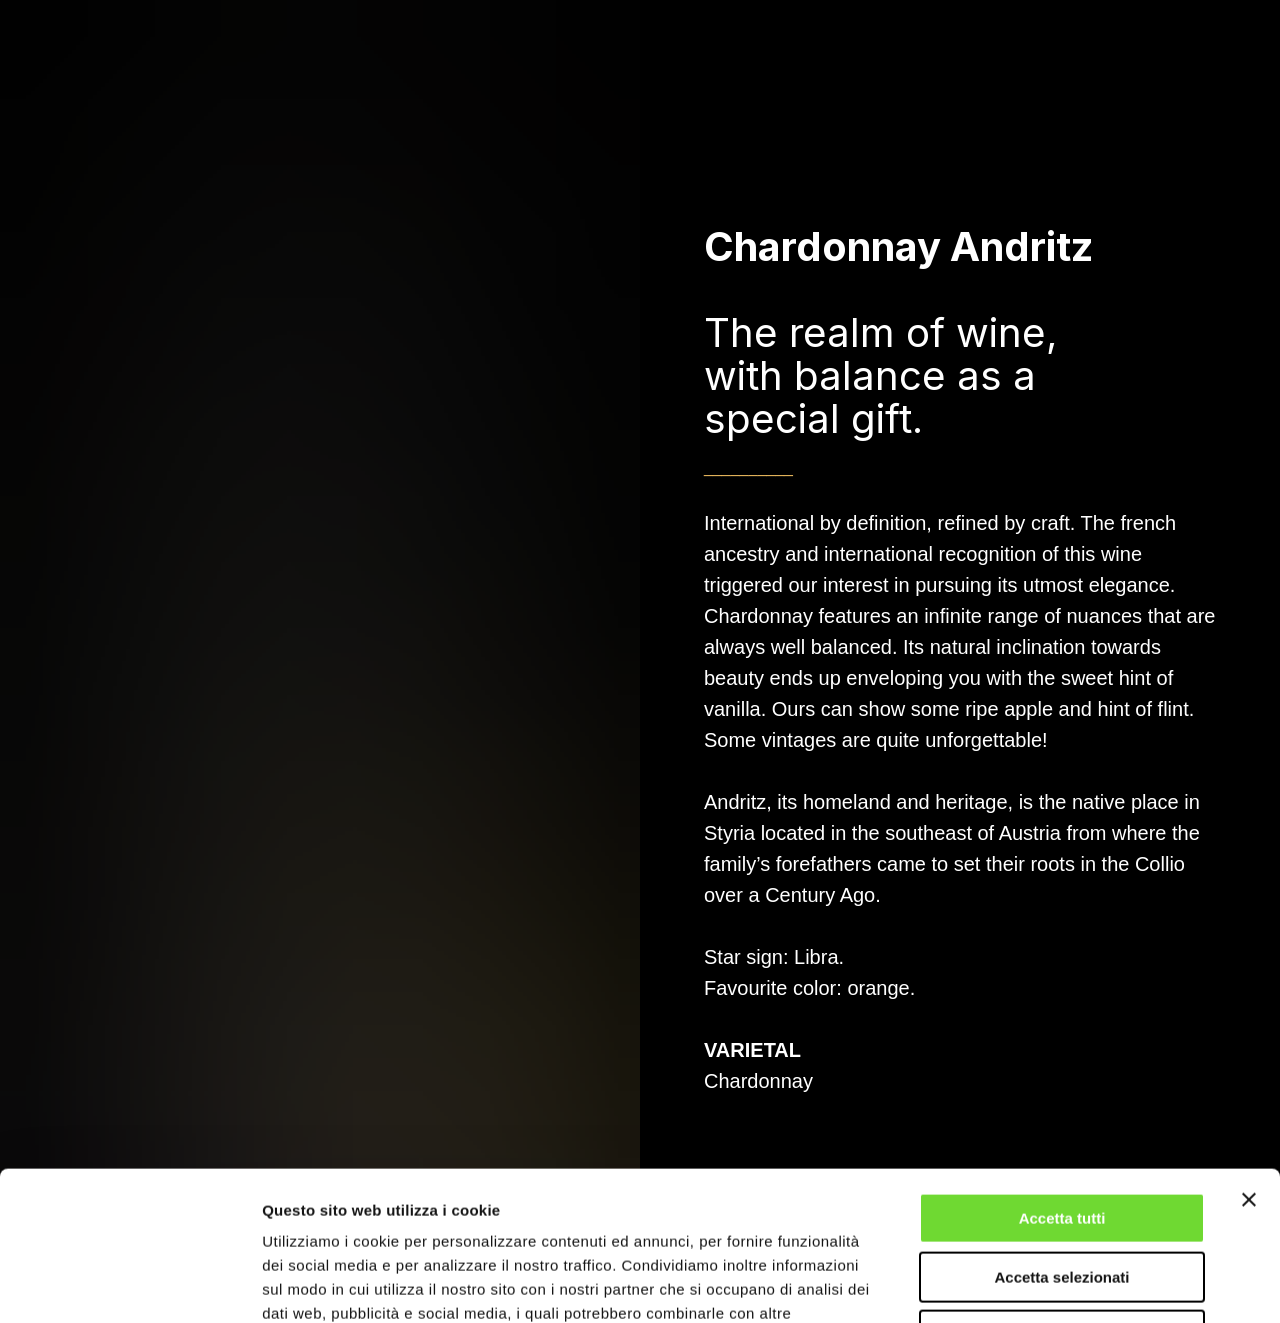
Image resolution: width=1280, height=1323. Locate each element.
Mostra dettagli (1052, 1283)
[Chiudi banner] (1249, 1060)
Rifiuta (1062, 1195)
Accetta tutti (1062, 1078)
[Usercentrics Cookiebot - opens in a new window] (129, 1284)
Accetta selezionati (1061, 1137)
